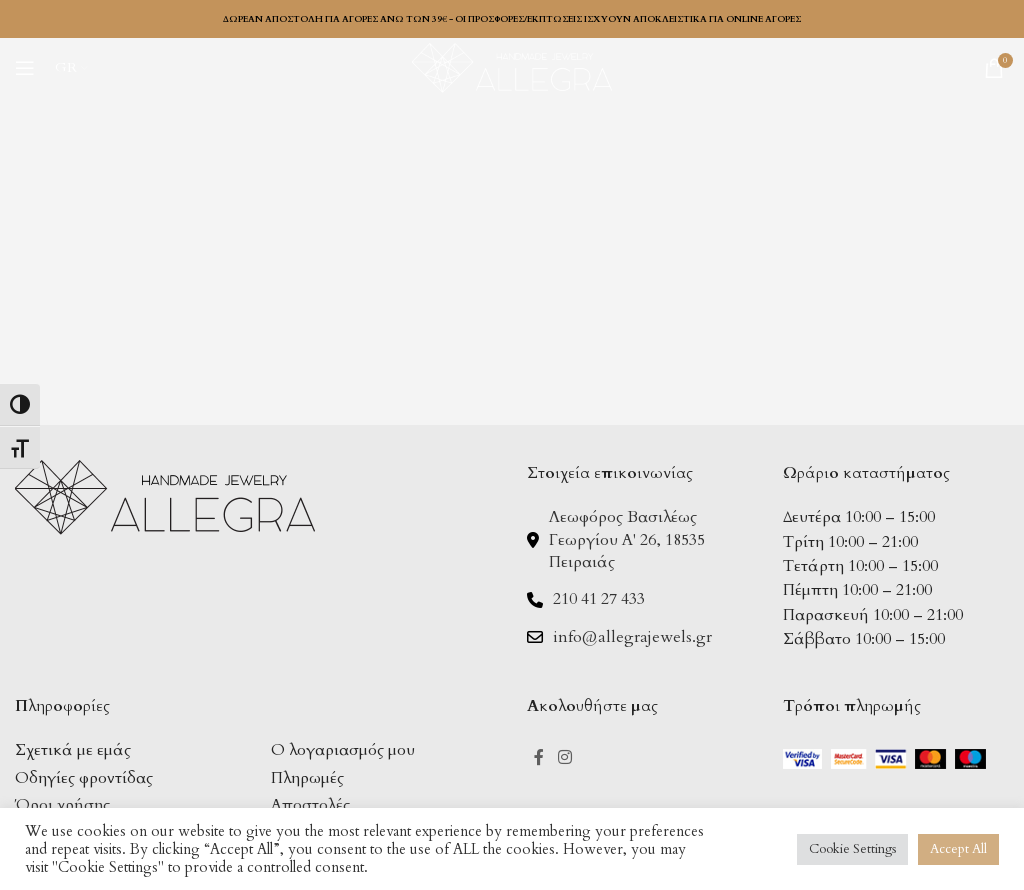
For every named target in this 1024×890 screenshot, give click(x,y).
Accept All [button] (958, 849)
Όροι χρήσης (62, 805)
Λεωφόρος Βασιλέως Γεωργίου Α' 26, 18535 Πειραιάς (627, 539)
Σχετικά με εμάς (73, 750)
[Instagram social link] (564, 757)
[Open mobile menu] (25, 68)
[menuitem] (71, 68)
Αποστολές (310, 805)
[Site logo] (512, 66)
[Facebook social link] (539, 757)
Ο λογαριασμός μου (343, 750)
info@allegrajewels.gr (632, 637)
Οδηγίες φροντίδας (84, 778)
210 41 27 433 (599, 599)
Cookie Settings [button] (852, 849)
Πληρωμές (307, 778)
